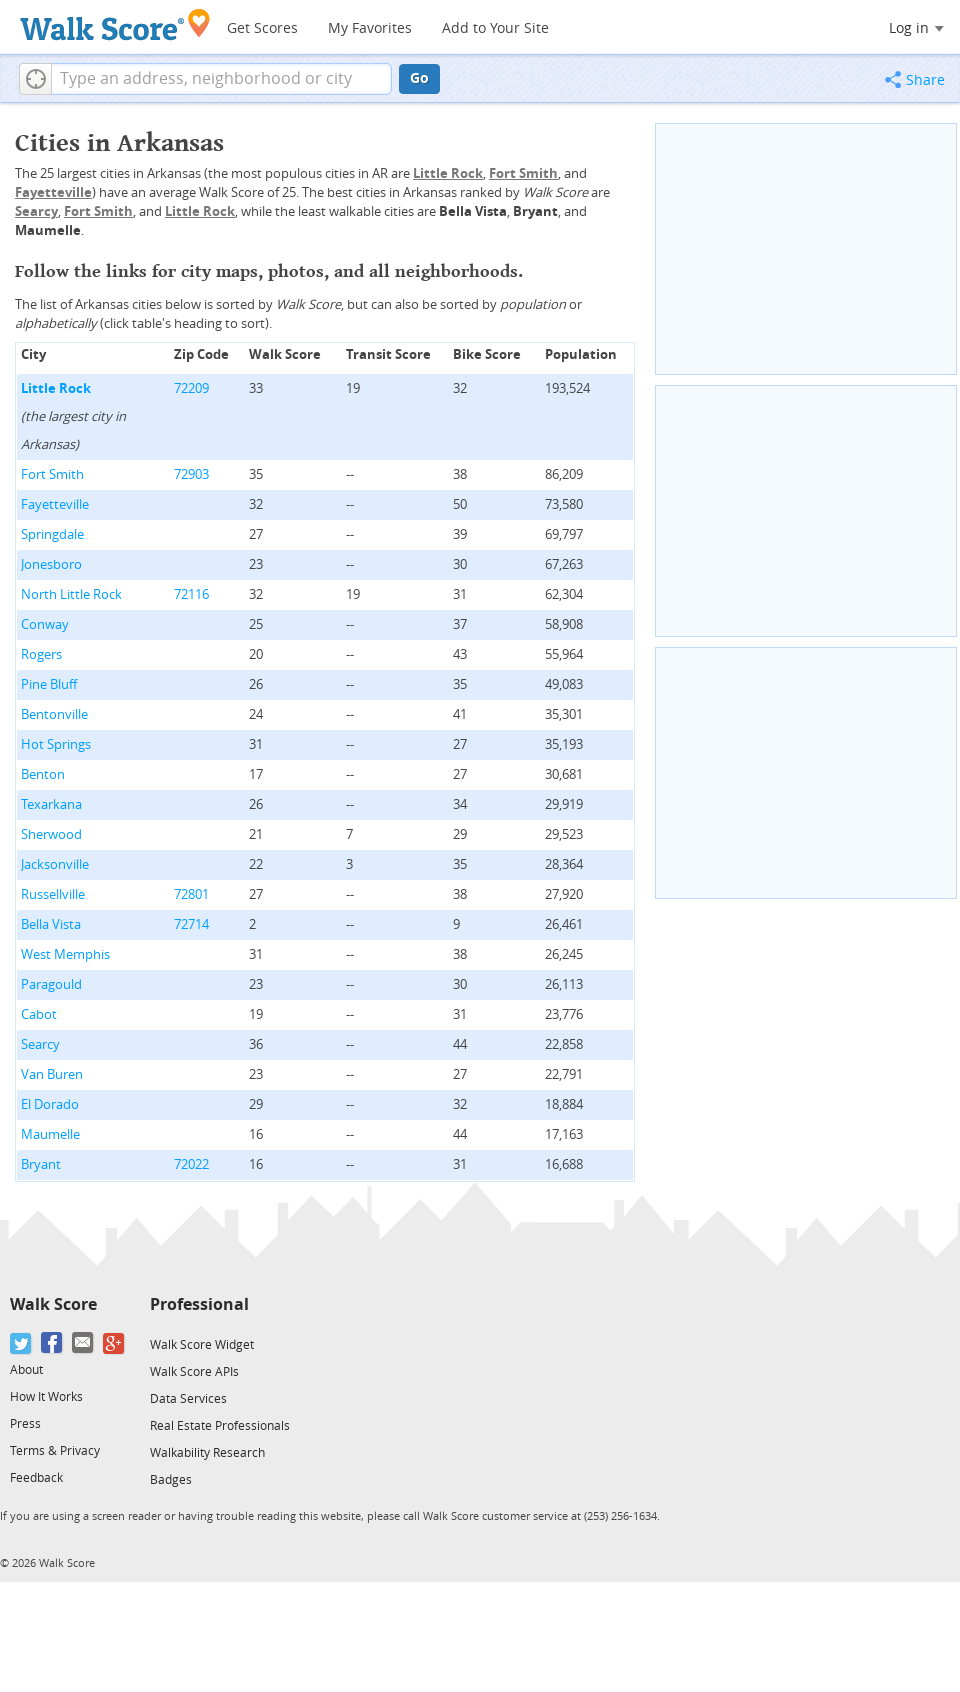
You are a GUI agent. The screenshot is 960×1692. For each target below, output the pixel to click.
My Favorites (370, 28)
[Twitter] (21, 1343)
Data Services (188, 1399)
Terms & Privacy (55, 1451)
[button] (35, 79)
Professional (199, 1304)
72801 (191, 894)
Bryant (41, 1164)
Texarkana (51, 804)
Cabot (39, 1014)
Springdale (52, 534)
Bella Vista (51, 924)
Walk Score (53, 1304)
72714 (191, 924)
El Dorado (50, 1104)
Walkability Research (207, 1453)
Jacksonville (55, 864)
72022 (191, 1164)
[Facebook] (52, 1343)
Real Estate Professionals (220, 1426)
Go (419, 78)
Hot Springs (56, 744)
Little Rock (56, 388)
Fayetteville (55, 504)
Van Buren (52, 1074)
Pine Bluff (49, 684)
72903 (191, 474)
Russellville (53, 894)
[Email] (83, 1343)
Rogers (41, 654)
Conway (45, 624)
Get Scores (262, 28)
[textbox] (221, 79)
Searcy (40, 1044)
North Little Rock (71, 594)
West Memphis (65, 954)
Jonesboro (51, 564)
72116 (191, 594)
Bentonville (54, 714)
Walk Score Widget (202, 1345)
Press (25, 1424)
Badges (171, 1480)
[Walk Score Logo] (115, 24)
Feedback (36, 1478)
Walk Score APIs (194, 1372)
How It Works (46, 1397)
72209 (191, 388)
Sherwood (51, 834)
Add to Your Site (495, 28)
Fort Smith (52, 474)
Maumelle (50, 1134)
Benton (43, 774)
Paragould (51, 984)
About (26, 1370)
